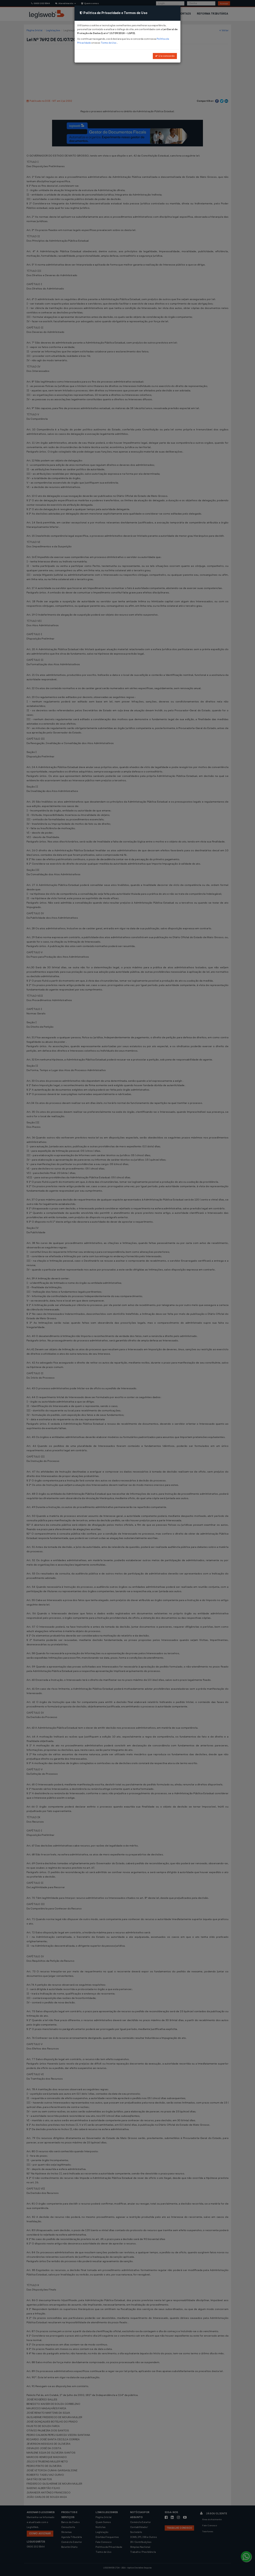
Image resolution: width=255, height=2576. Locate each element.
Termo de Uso (109, 42)
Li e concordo (165, 56)
